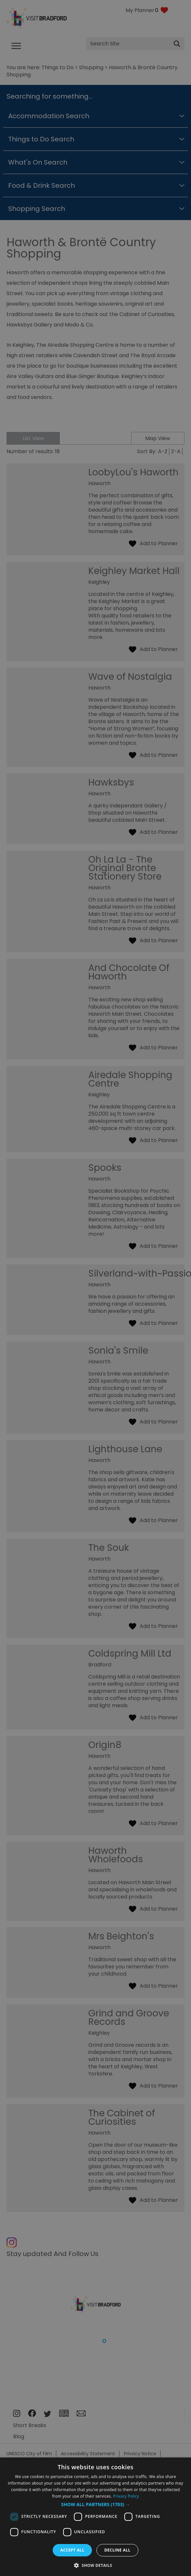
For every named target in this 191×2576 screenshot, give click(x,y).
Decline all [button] (117, 2550)
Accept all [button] (72, 2550)
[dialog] (95, 2516)
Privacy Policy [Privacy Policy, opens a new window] (126, 2496)
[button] (95, 2504)
